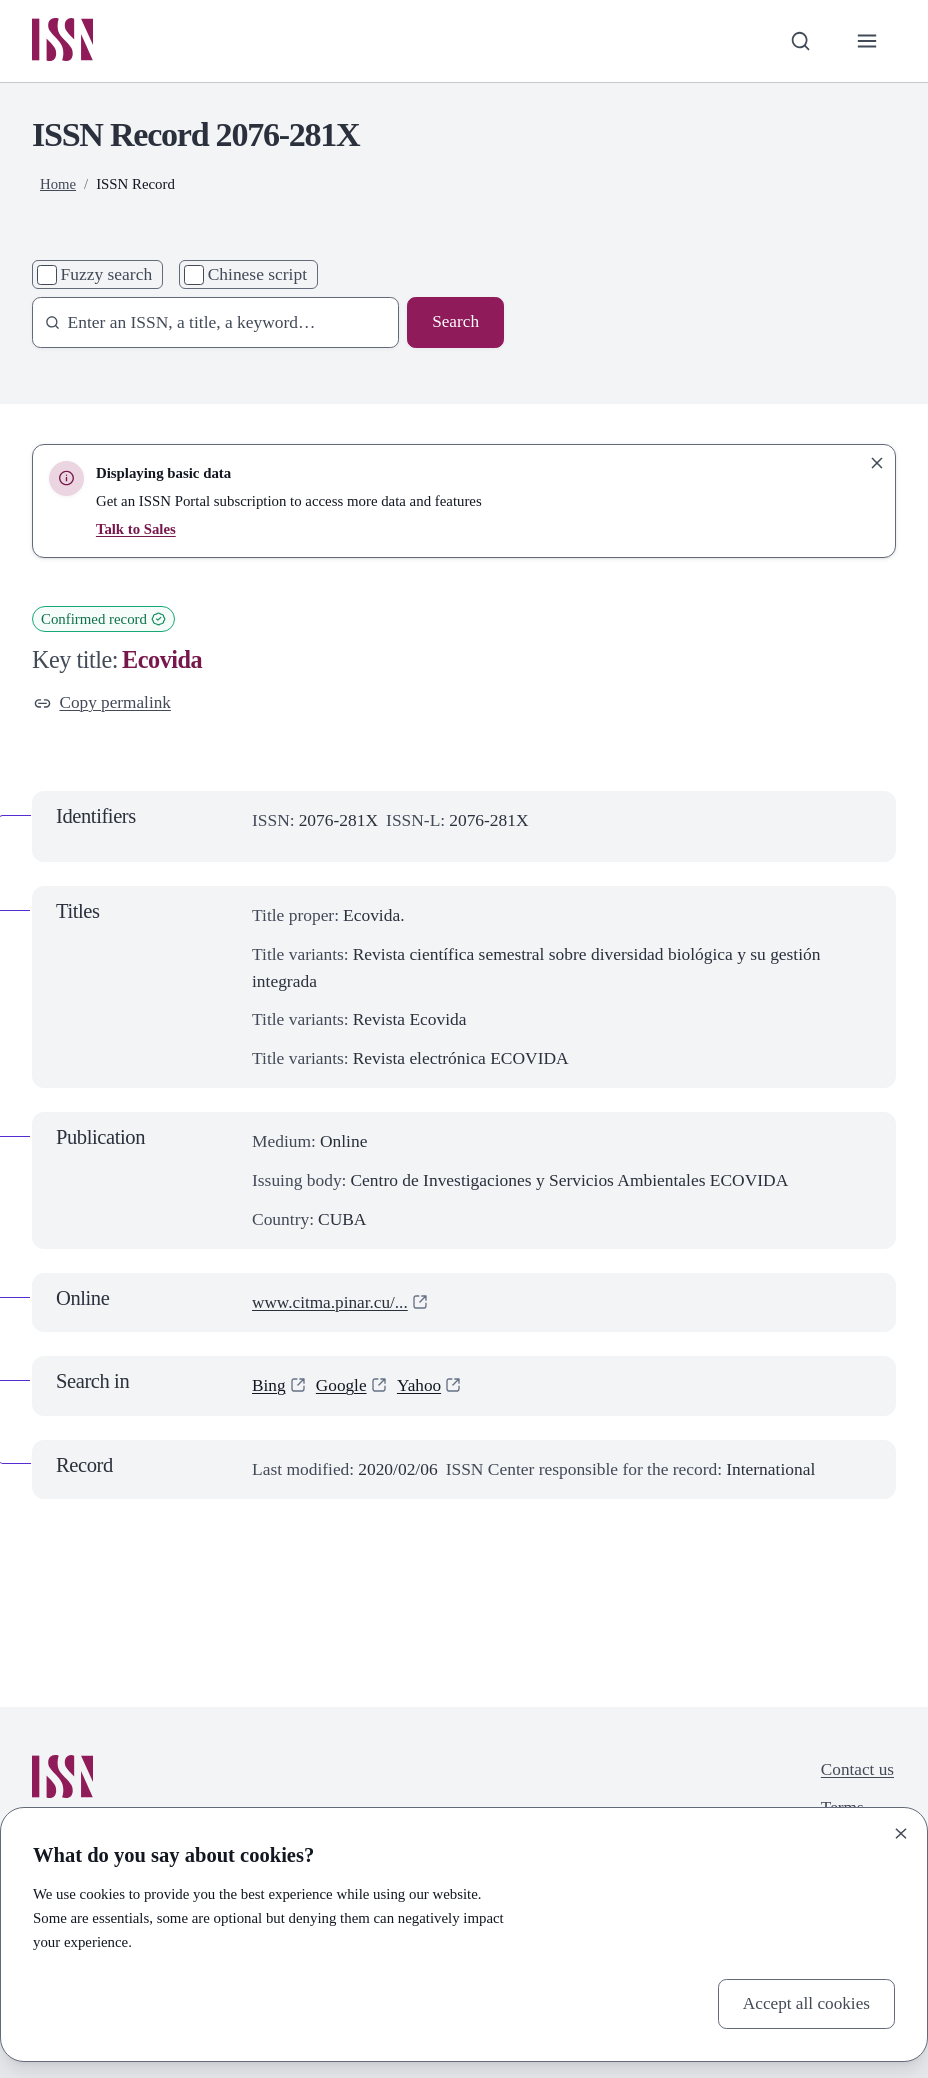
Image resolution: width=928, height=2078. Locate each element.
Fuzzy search (107, 275)
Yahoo (420, 1386)
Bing (269, 1386)
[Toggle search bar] (799, 41)
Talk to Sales (136, 529)
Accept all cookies (805, 2003)
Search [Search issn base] (455, 323)
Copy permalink (103, 704)
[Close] (901, 1833)
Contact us (857, 1770)
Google (341, 1386)
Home (58, 185)
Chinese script (257, 275)
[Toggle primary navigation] (866, 41)
